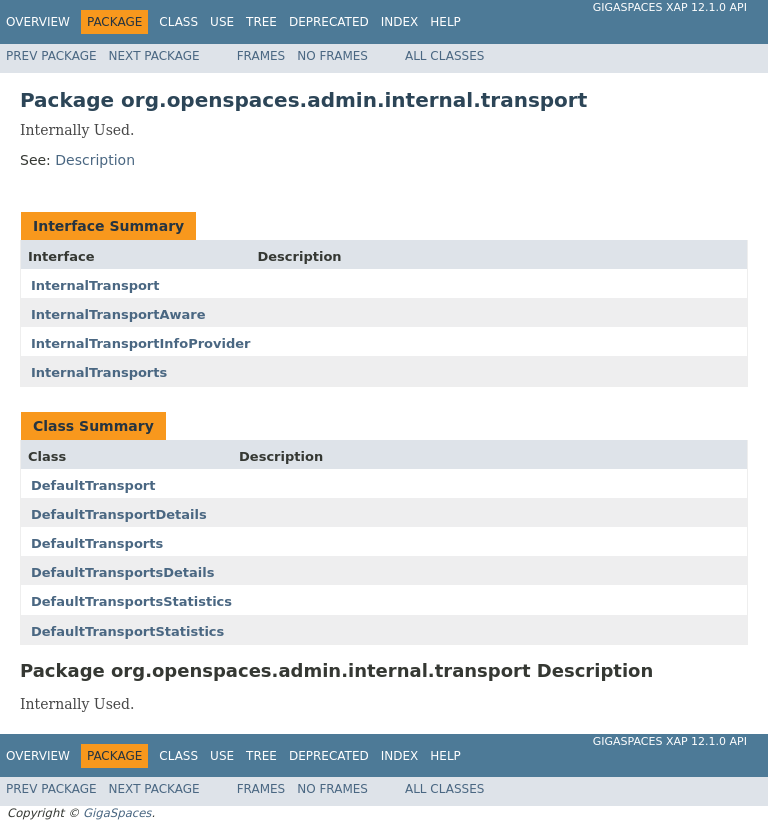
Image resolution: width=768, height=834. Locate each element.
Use (222, 22)
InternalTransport (95, 285)
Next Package (154, 56)
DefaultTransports (97, 543)
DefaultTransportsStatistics (131, 601)
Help (445, 22)
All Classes (444, 56)
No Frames (332, 56)
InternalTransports (99, 372)
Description (95, 160)
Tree (261, 22)
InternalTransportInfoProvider (141, 343)
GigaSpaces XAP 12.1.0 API (670, 7)
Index (400, 22)
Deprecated (329, 22)
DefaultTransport (93, 485)
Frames (261, 56)
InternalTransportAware (118, 314)
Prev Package (51, 56)
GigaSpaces (117, 813)
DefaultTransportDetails (119, 514)
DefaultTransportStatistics (127, 631)
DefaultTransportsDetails (122, 572)
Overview (38, 22)
